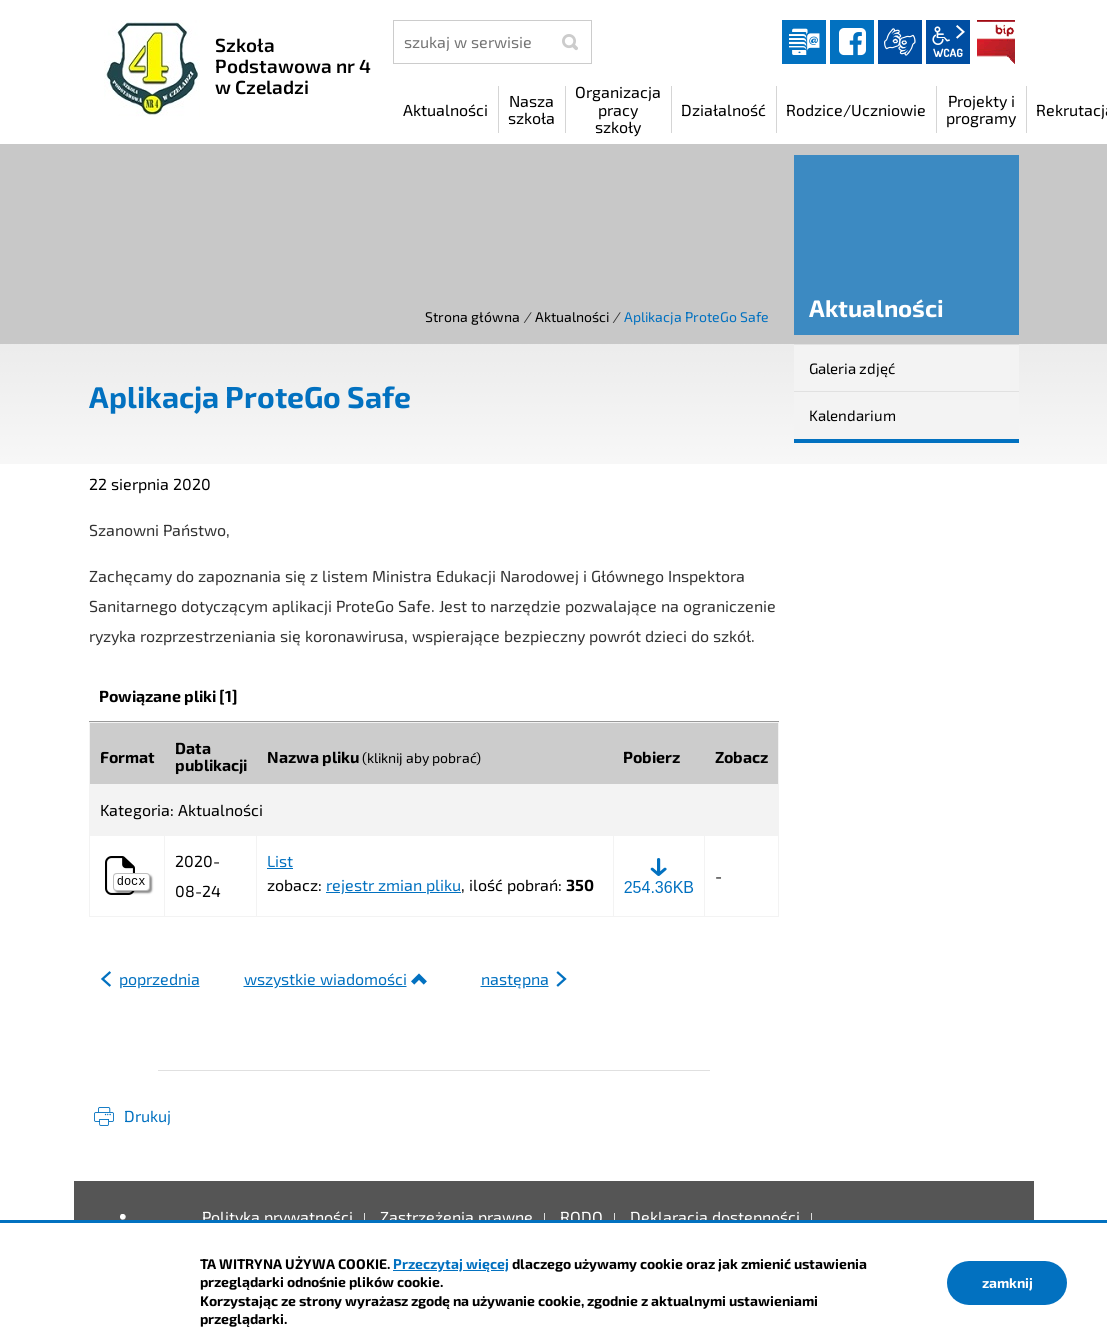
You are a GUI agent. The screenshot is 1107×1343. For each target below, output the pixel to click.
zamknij (1007, 1282)
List (280, 861)
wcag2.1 (948, 42)
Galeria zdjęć (852, 368)
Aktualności (572, 316)
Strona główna (472, 316)
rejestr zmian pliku (393, 884)
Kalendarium (852, 415)
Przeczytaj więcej (451, 1263)
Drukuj (147, 1115)
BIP (996, 42)
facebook (852, 42)
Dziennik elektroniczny (804, 42)
